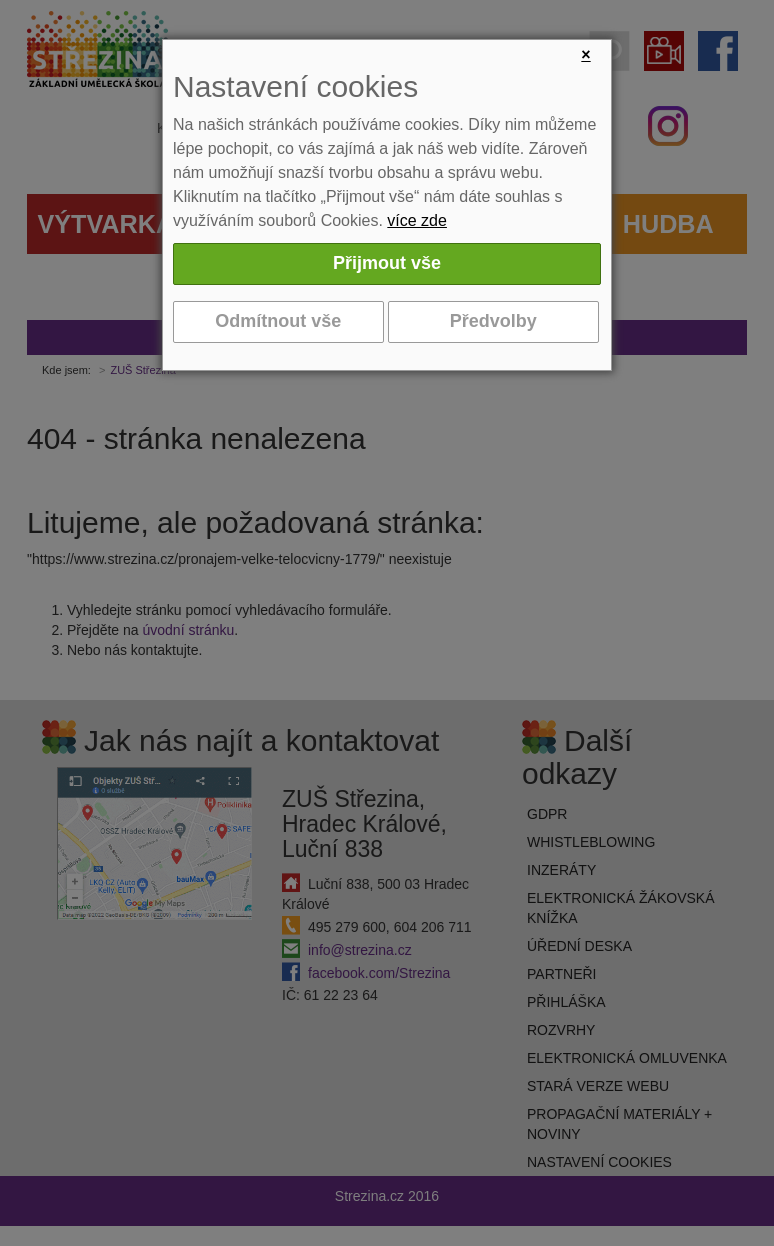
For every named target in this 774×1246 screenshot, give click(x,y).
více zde (417, 220)
